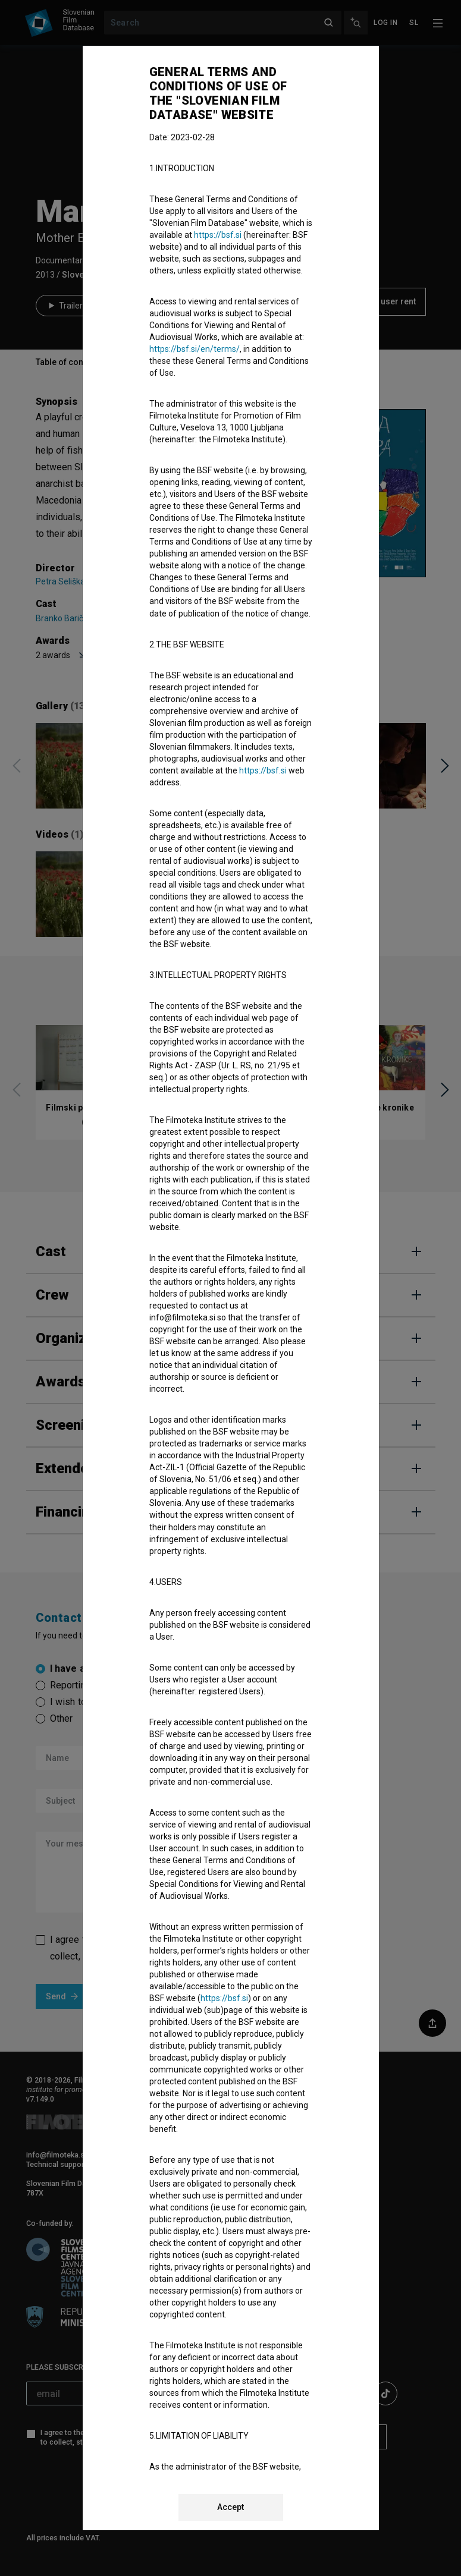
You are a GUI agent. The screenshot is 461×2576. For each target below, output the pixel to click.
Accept (230, 2507)
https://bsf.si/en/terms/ (194, 349)
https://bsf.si (218, 235)
